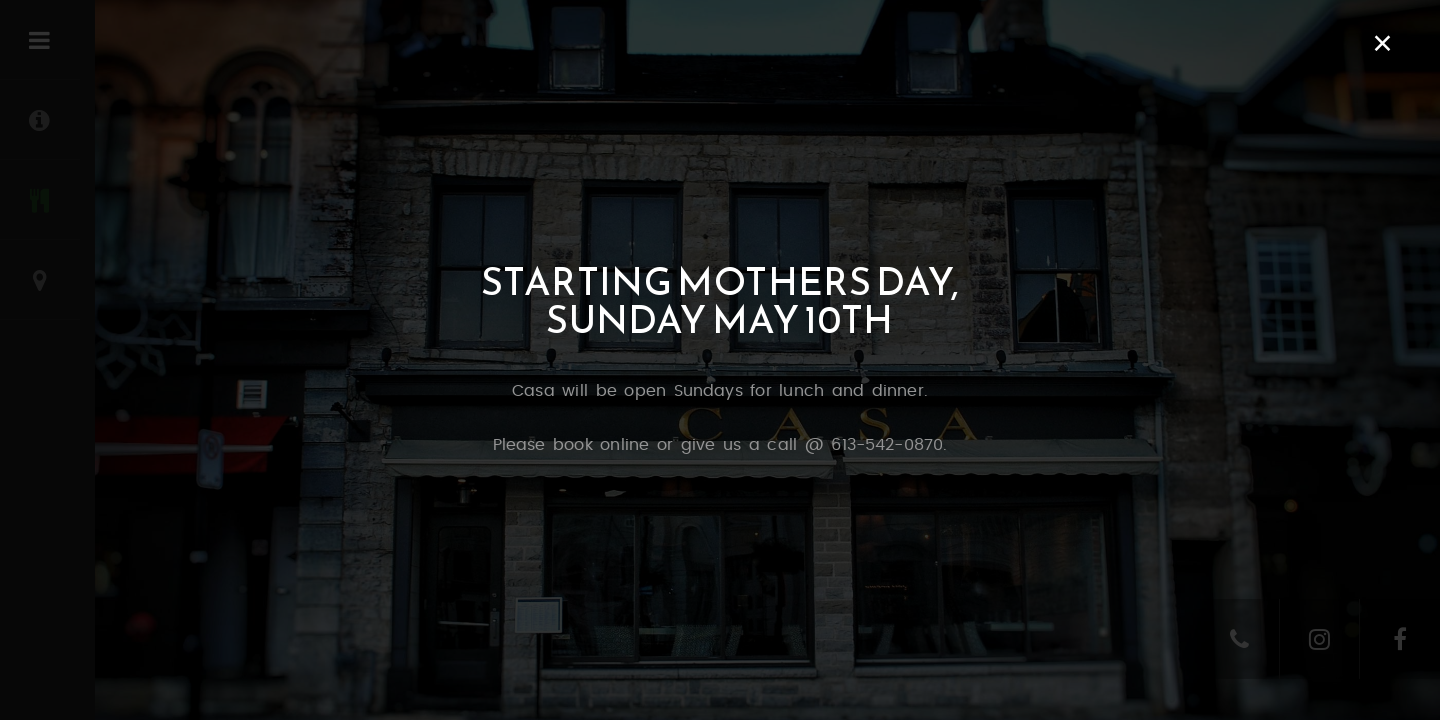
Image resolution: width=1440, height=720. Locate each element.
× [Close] (1382, 43)
